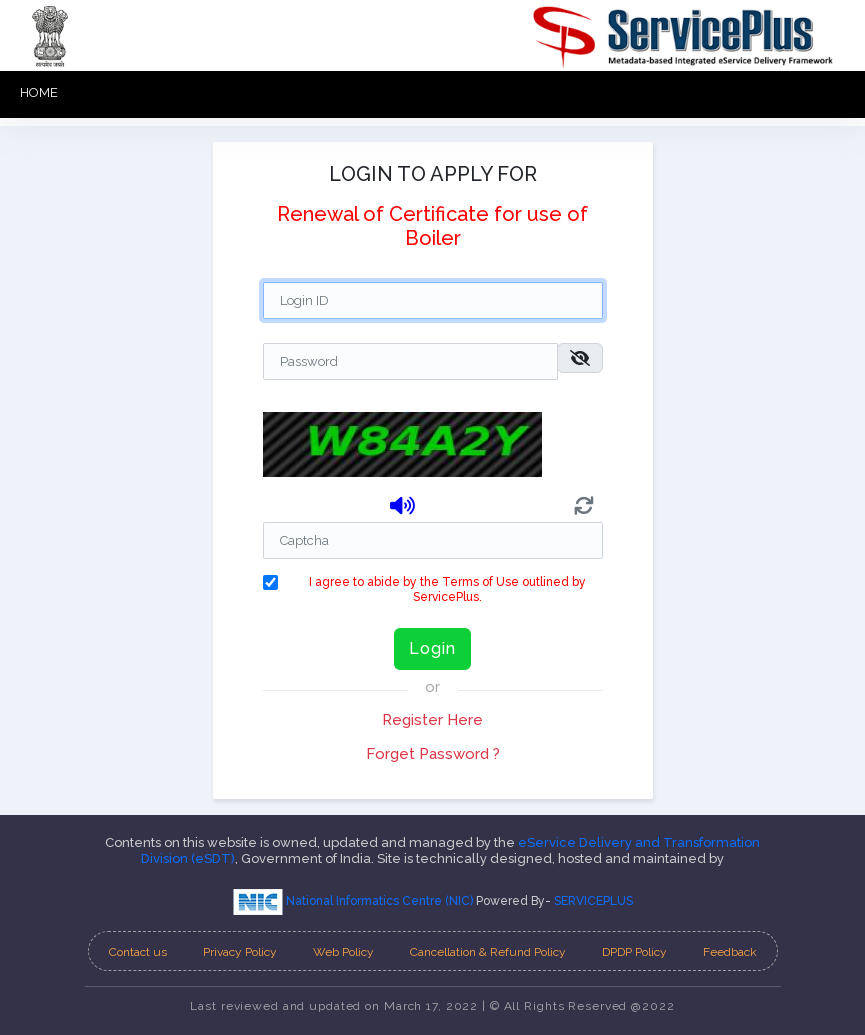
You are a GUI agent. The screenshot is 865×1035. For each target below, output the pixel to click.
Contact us (138, 952)
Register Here (432, 720)
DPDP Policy (634, 952)
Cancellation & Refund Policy (488, 952)
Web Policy (343, 952)
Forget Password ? (433, 754)
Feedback (730, 952)
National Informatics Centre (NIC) (354, 901)
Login (432, 648)
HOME (39, 92)
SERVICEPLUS (593, 901)
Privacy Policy (240, 952)
